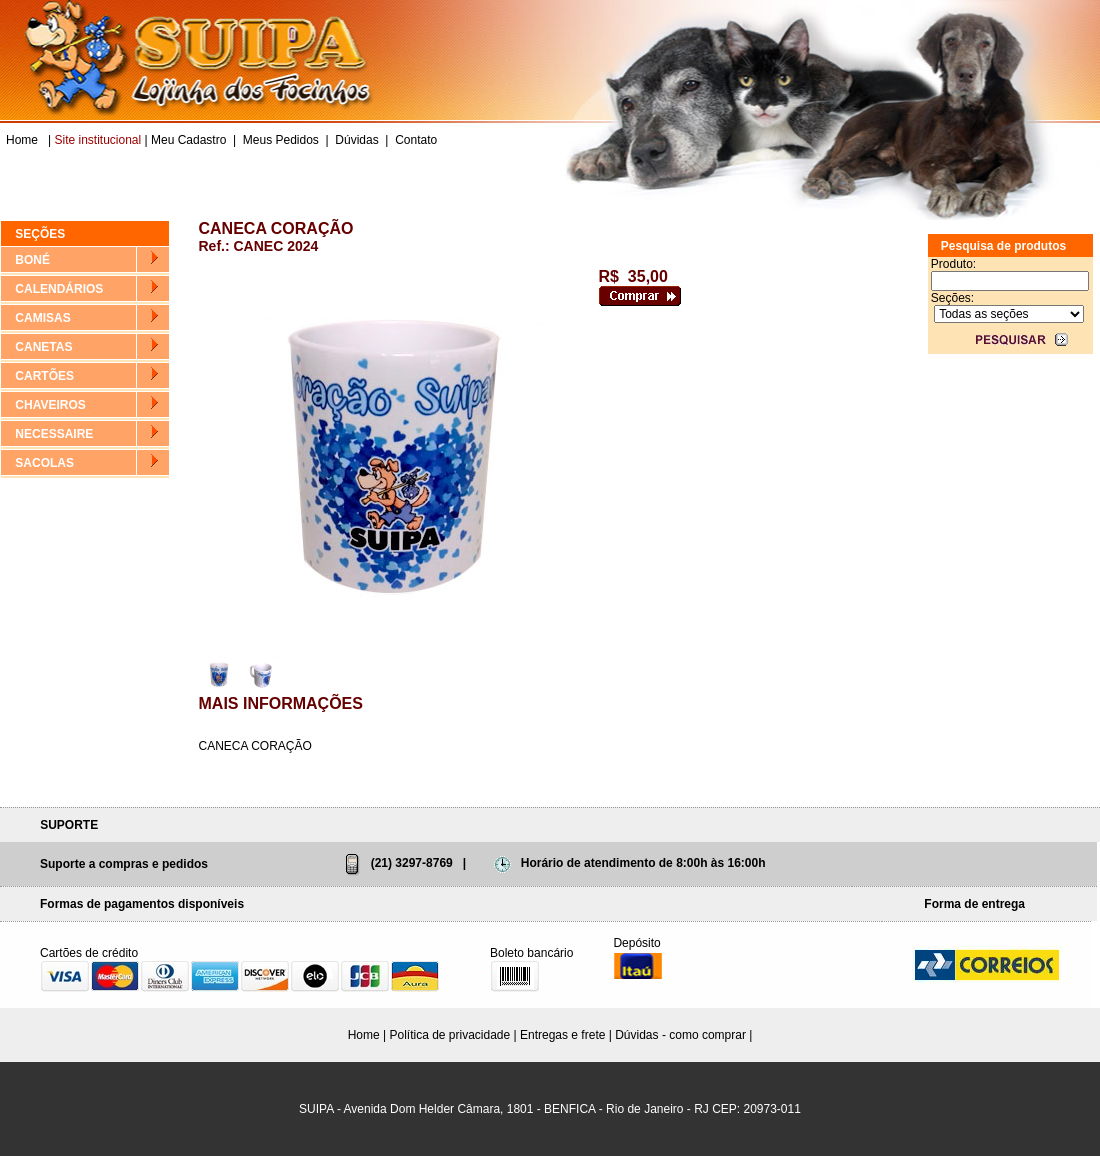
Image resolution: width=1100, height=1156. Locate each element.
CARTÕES (44, 376)
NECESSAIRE (54, 434)
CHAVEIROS (50, 405)
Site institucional (97, 140)
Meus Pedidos (281, 140)
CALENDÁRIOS (59, 289)
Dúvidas (356, 140)
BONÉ (32, 260)
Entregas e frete (562, 1035)
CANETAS (43, 347)
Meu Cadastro (188, 140)
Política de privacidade (449, 1035)
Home (23, 140)
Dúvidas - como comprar (680, 1035)
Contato (416, 140)
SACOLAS (44, 463)
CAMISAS (42, 318)
